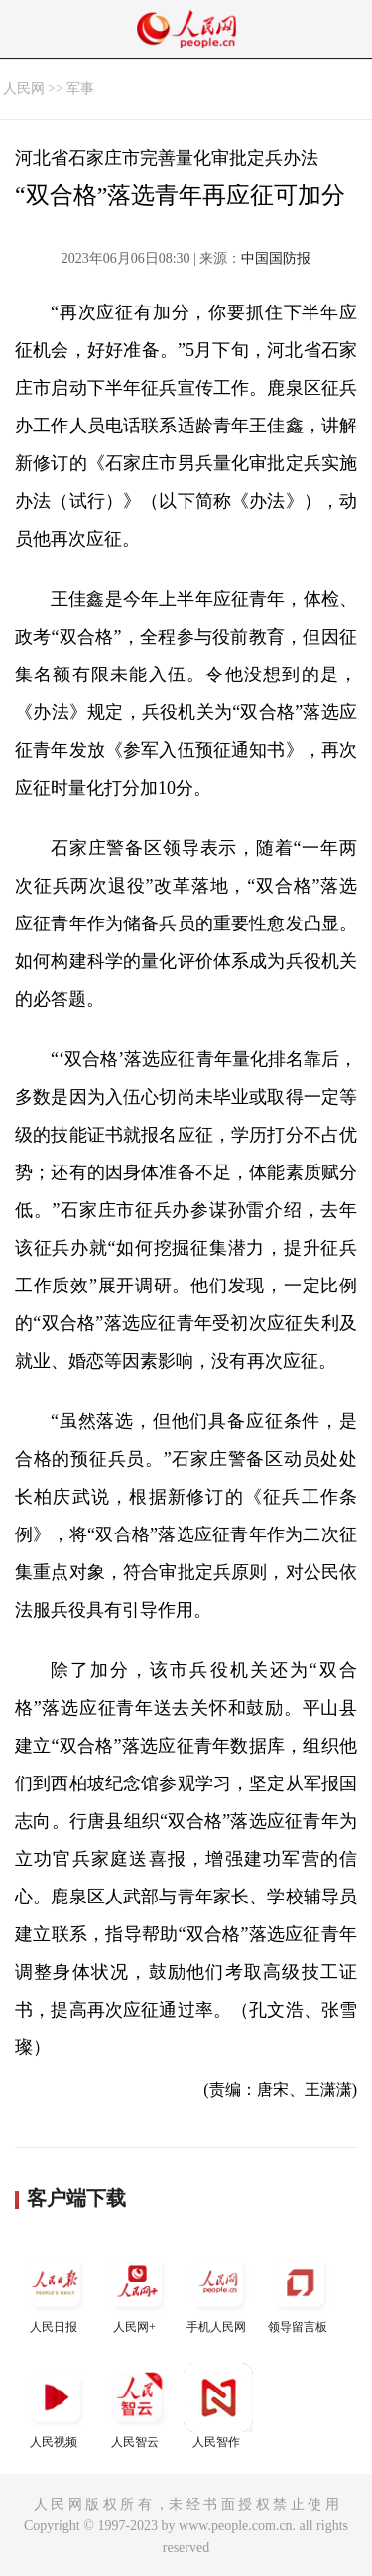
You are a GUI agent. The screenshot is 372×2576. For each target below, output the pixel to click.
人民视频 (55, 2406)
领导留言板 (299, 2291)
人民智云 (137, 2406)
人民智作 (218, 2406)
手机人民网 (218, 2291)
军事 (80, 88)
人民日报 (55, 2291)
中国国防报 (275, 258)
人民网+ (137, 2291)
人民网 (24, 88)
